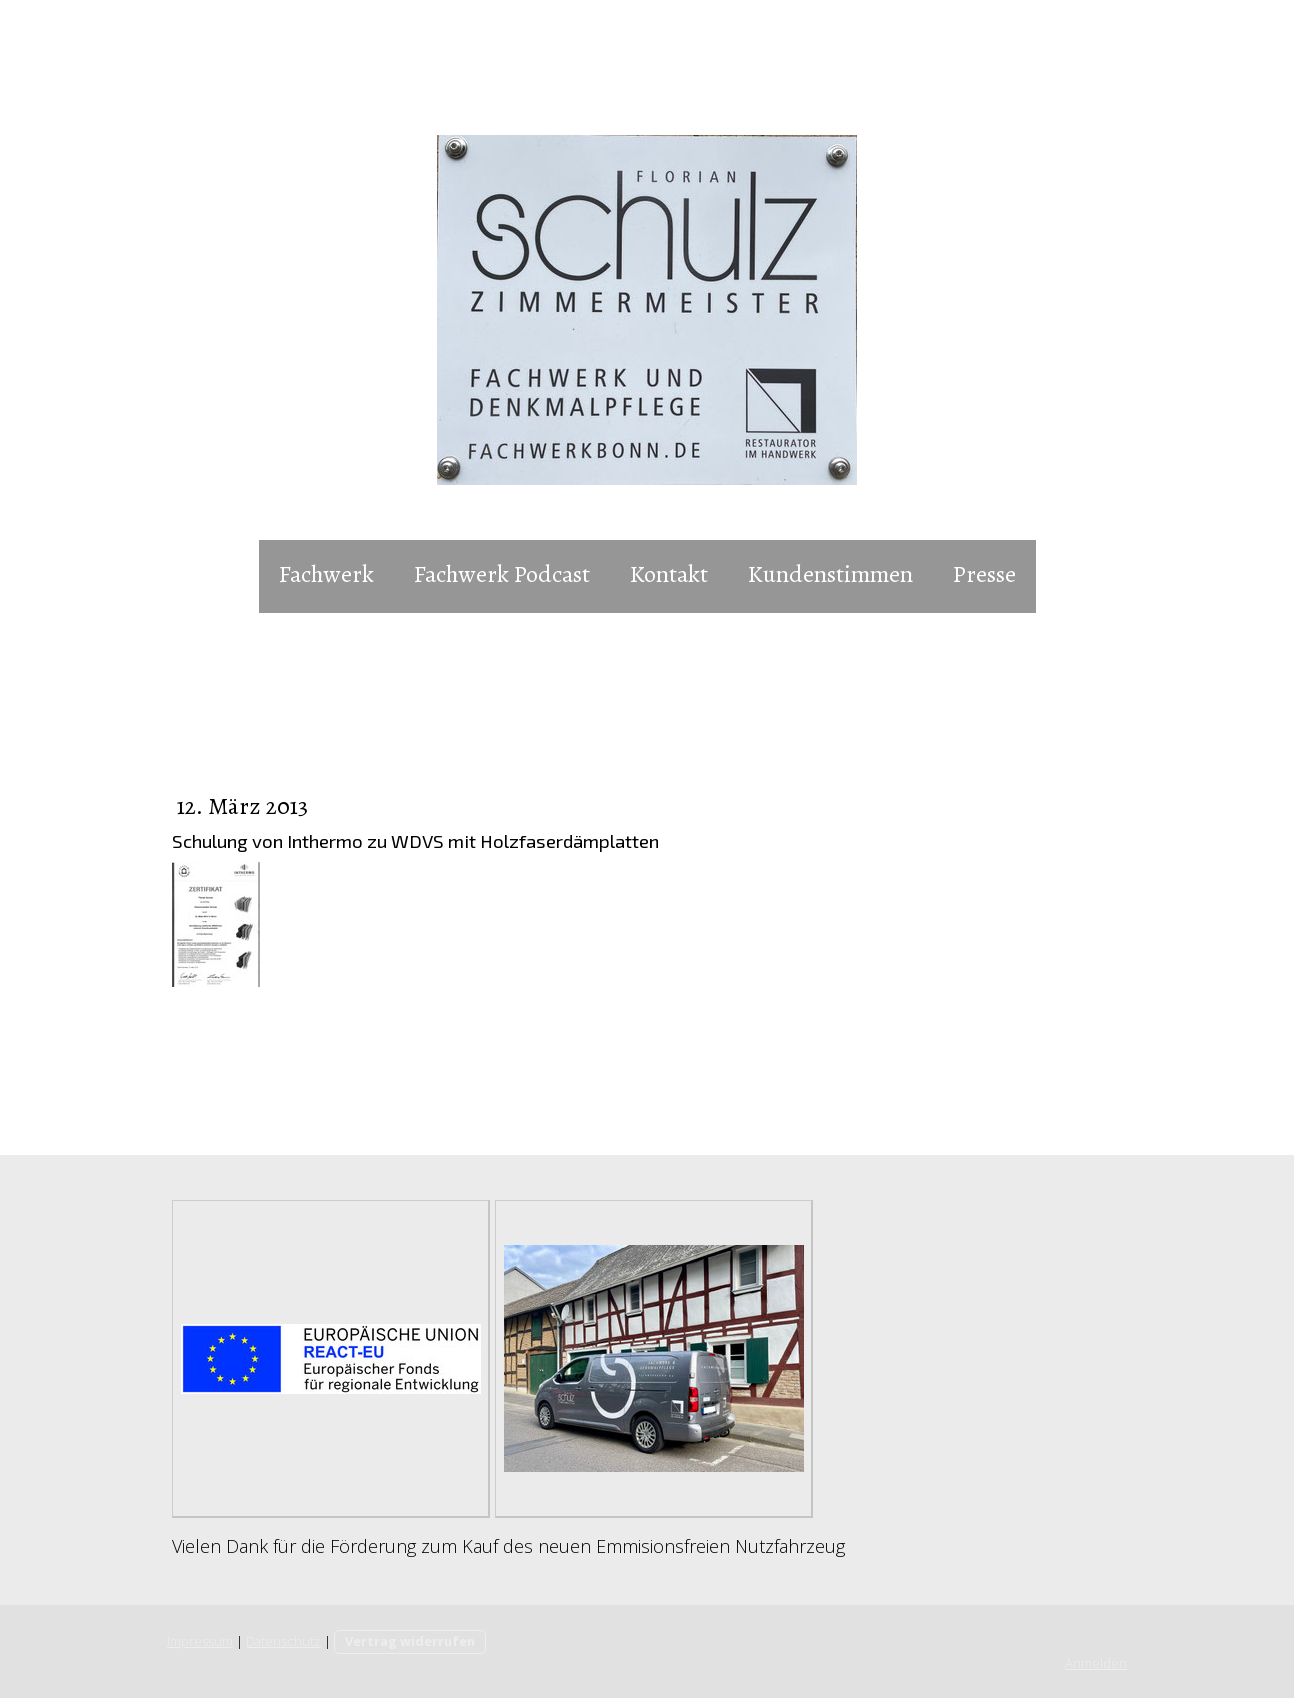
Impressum (200, 1641)
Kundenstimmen (830, 574)
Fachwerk (326, 574)
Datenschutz (283, 1641)
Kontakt (669, 574)
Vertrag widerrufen (410, 1641)
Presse (984, 574)
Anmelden (1096, 1663)
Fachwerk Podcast (502, 574)
